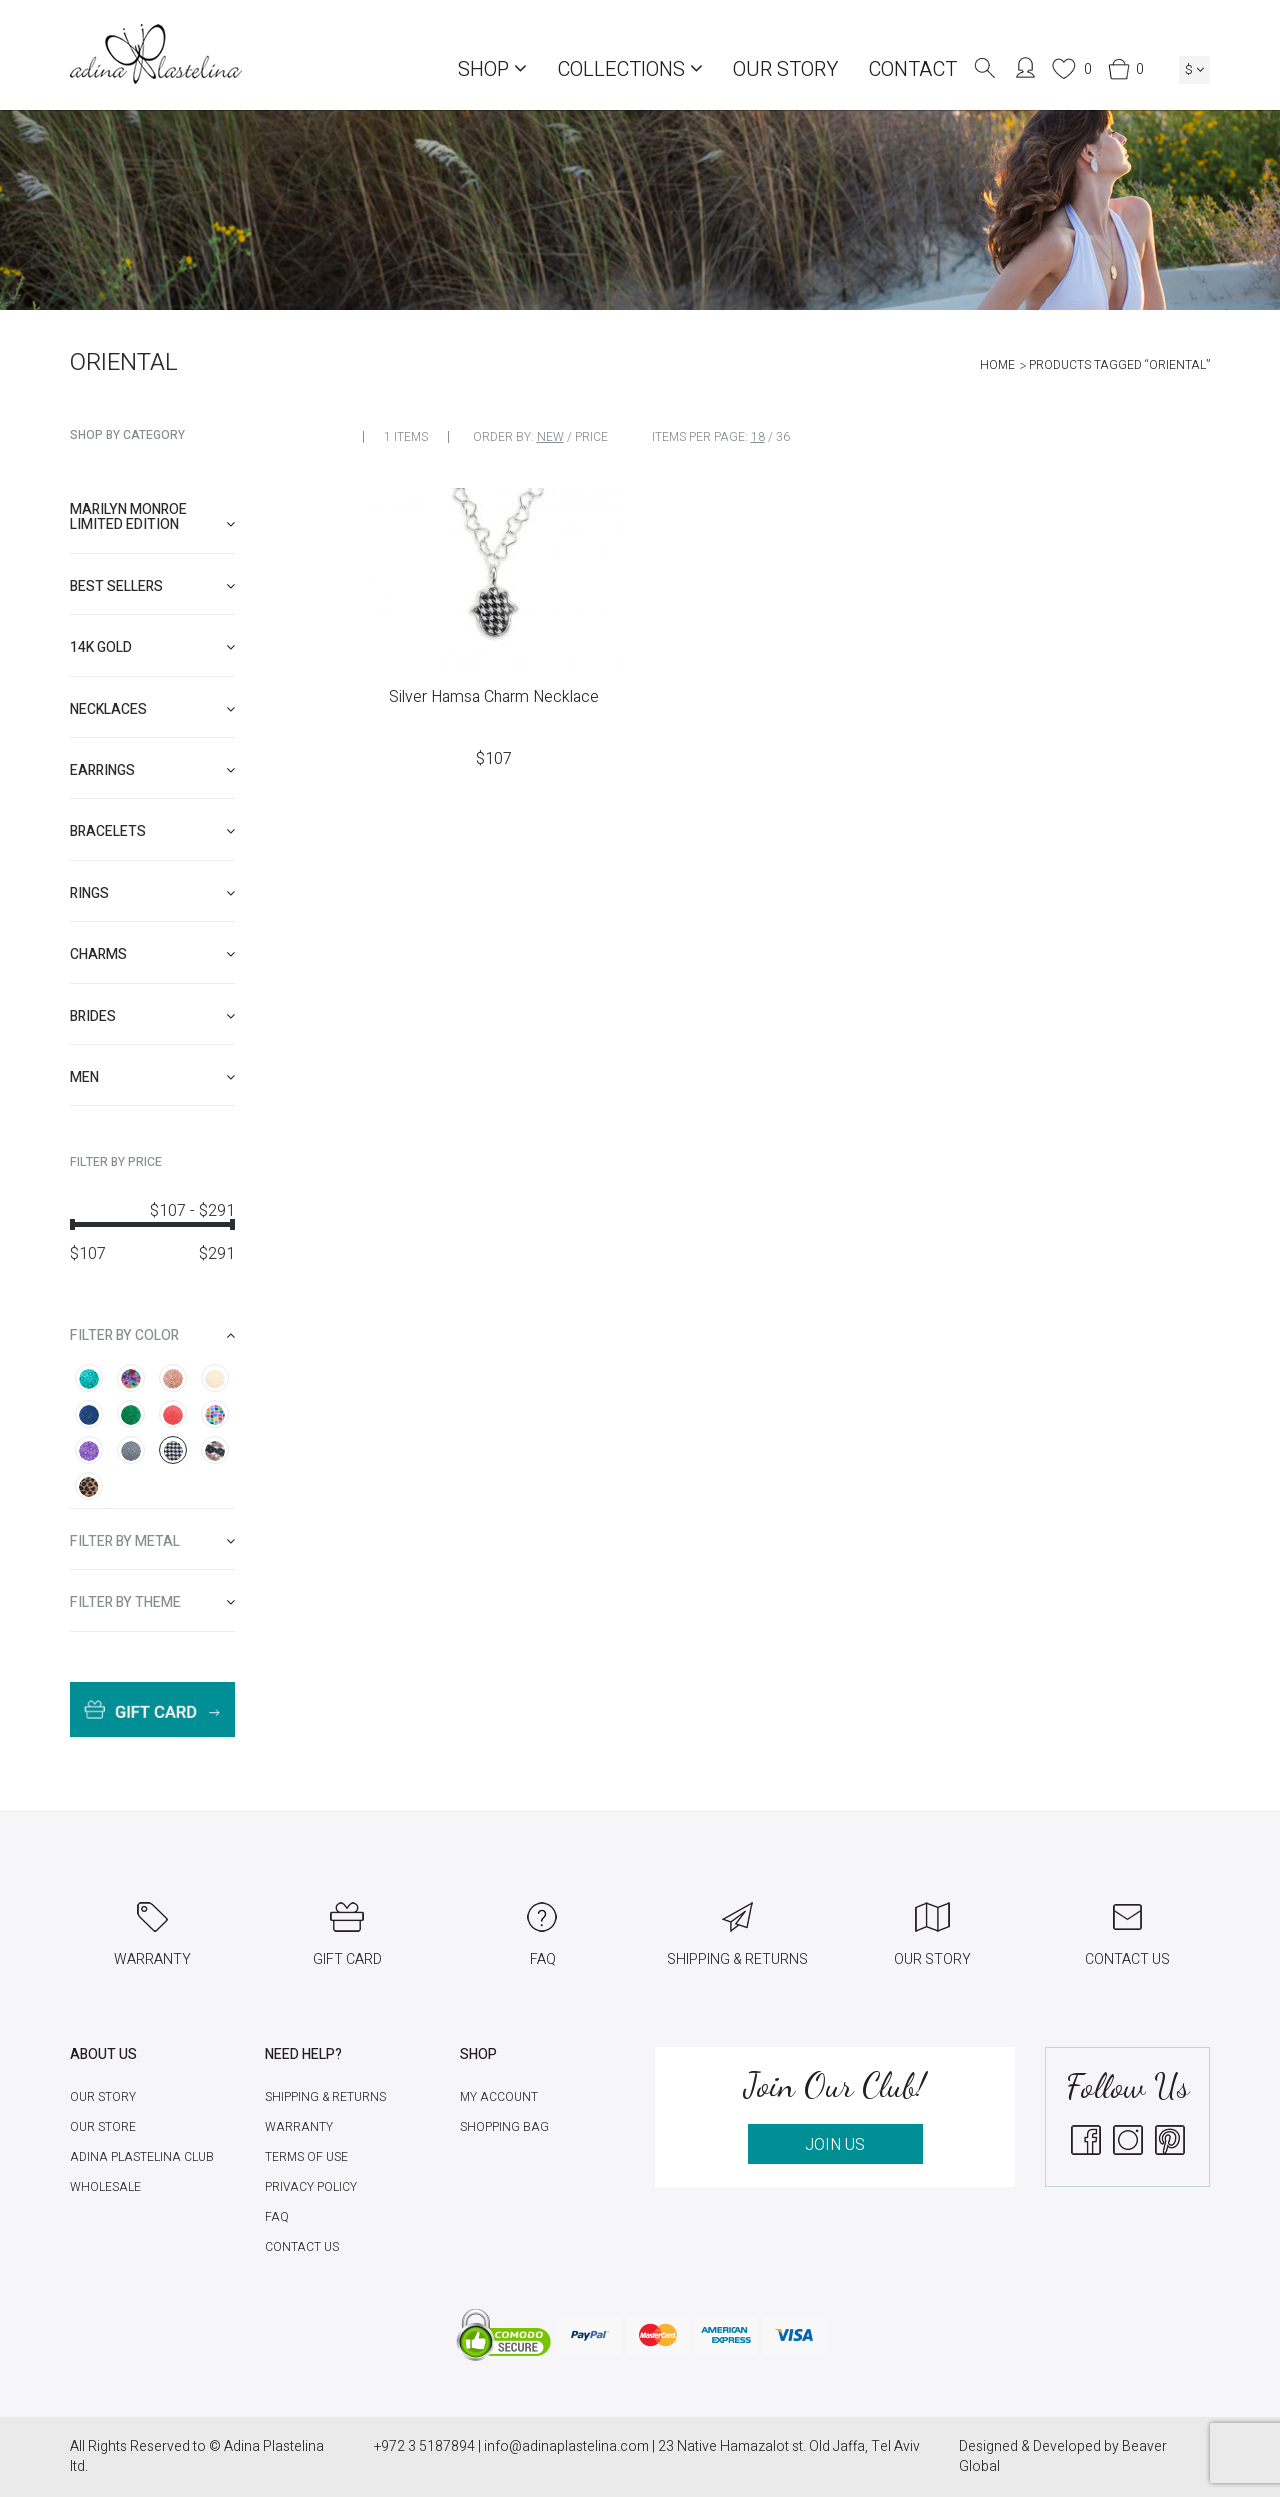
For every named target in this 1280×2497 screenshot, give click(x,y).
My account (499, 2097)
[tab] (152, 517)
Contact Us (302, 2247)
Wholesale (105, 2187)
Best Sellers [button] (152, 586)
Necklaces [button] (152, 709)
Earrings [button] (152, 770)
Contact (912, 69)
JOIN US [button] (835, 2145)
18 (758, 437)
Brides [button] (152, 1016)
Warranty (299, 2127)
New (550, 437)
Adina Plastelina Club (142, 2157)
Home (997, 365)
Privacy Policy (311, 2187)
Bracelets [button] (152, 831)
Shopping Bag (504, 2127)
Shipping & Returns (325, 2097)
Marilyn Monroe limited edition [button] (152, 517)
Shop (492, 69)
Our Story (785, 69)
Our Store (103, 2127)
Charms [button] (152, 954)
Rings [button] (152, 893)
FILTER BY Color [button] (152, 1335)
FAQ (277, 2217)
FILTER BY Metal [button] (152, 1541)
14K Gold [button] (152, 647)
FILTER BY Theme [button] (152, 1602)
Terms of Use (306, 2157)
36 (783, 437)
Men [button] (152, 1077)
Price (591, 437)
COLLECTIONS (630, 69)
